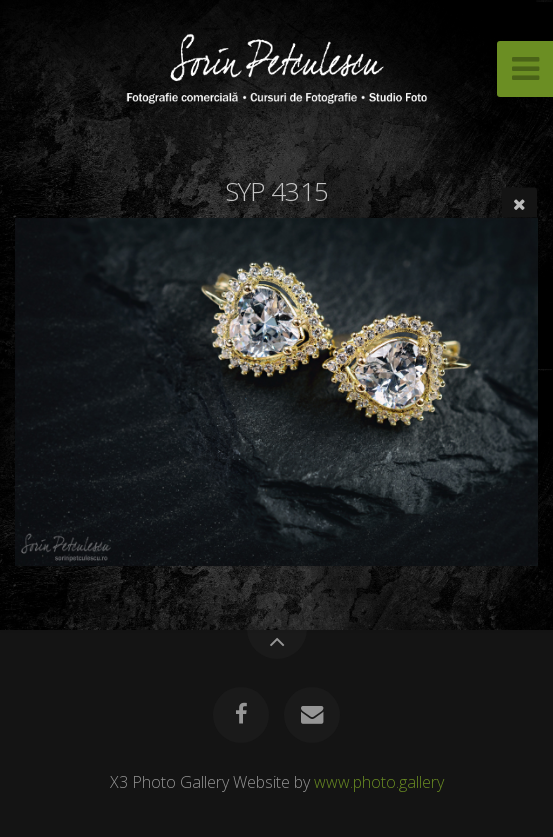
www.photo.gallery (379, 782)
